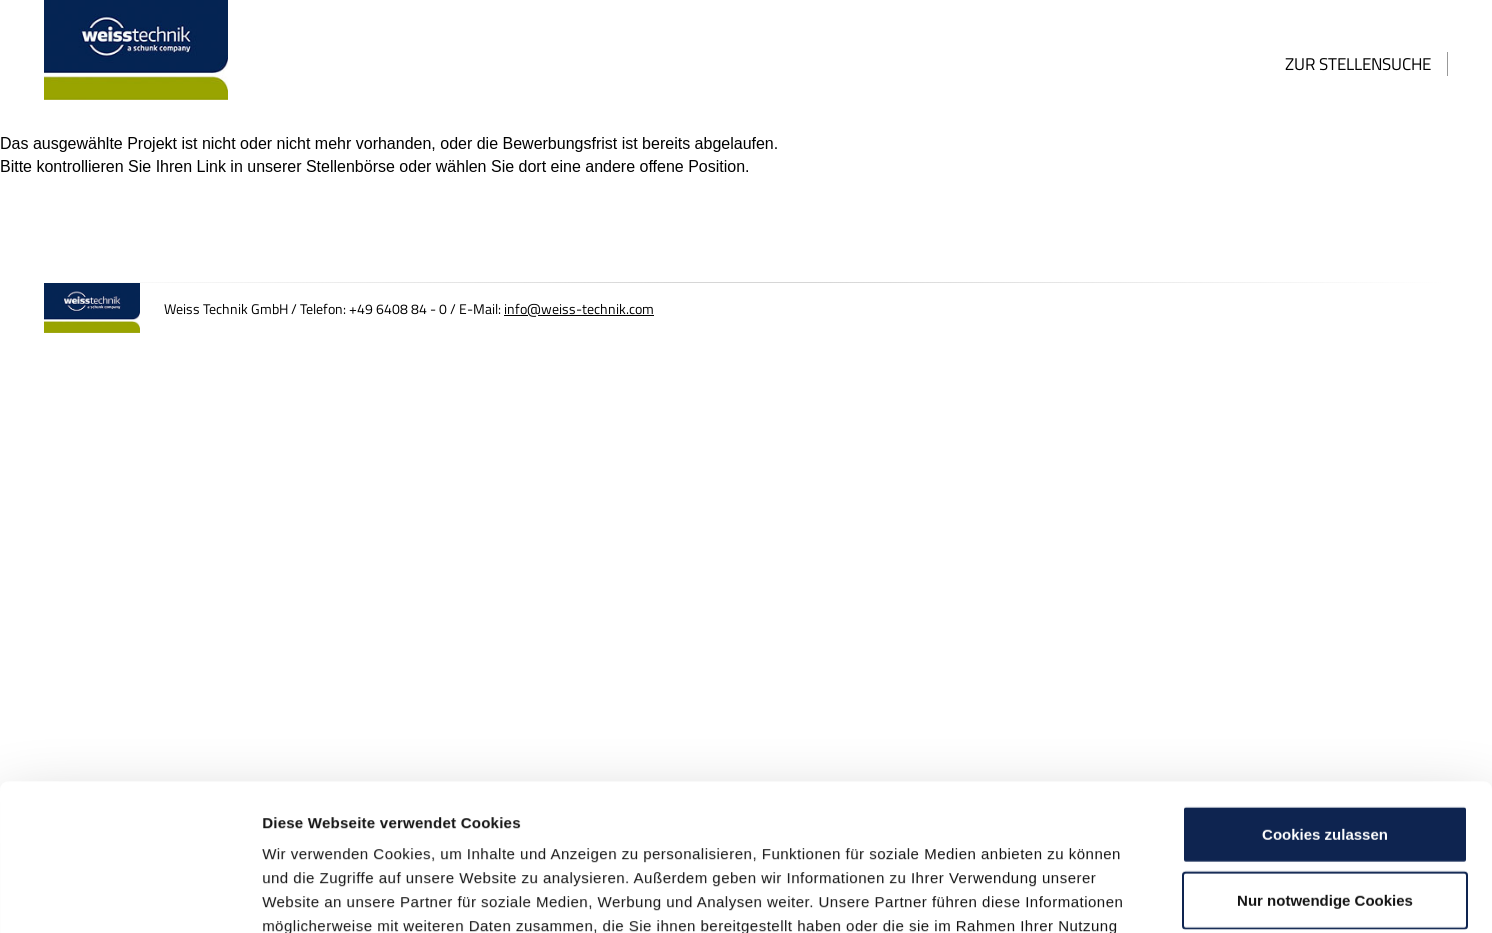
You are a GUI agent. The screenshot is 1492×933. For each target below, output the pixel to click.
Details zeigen (1063, 893)
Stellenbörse (350, 166)
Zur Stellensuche (1358, 64)
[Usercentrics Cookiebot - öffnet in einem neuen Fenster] (129, 894)
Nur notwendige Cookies (1325, 762)
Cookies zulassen (1325, 696)
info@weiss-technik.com (579, 309)
